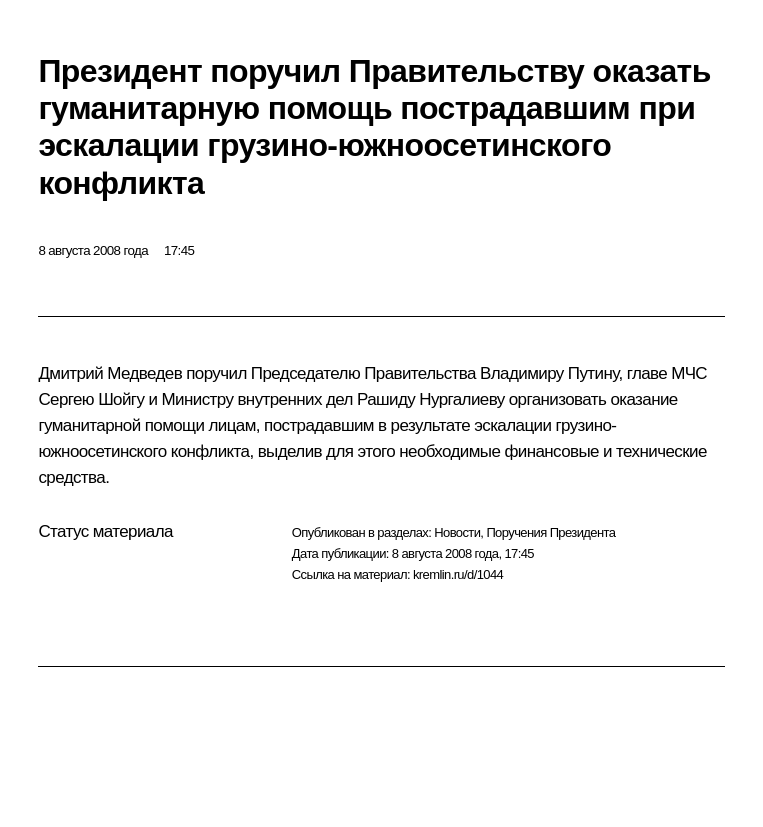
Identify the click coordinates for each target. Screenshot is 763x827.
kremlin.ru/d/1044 (458, 574)
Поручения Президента (550, 532)
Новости (457, 532)
